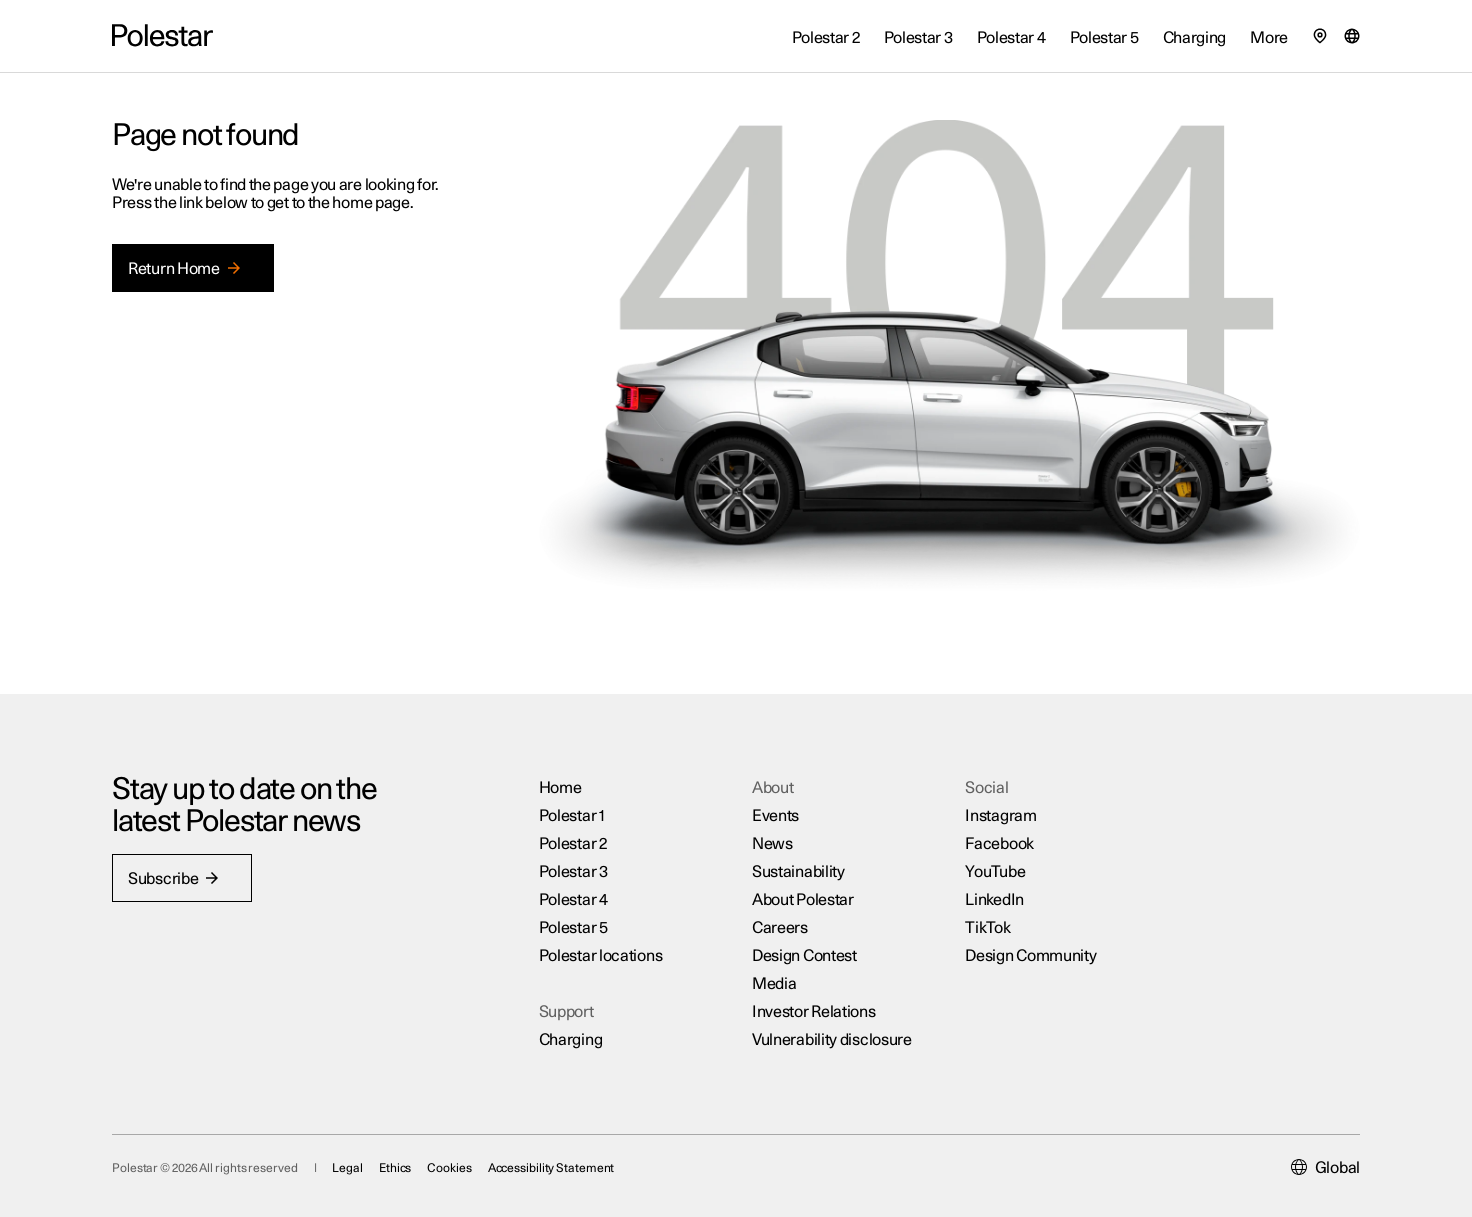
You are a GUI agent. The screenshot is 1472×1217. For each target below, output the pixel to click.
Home (560, 788)
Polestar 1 (572, 816)
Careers (780, 928)
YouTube (995, 872)
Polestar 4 (573, 900)
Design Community (1030, 956)
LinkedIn (994, 900)
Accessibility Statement (551, 1168)
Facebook (999, 844)
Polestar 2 (573, 844)
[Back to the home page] (162, 36)
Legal (347, 1168)
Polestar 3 (573, 872)
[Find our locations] (1320, 36)
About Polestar (803, 900)
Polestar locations (601, 956)
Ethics (395, 1168)
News (772, 844)
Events (775, 816)
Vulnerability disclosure (832, 1040)
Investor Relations (814, 1012)
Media (774, 984)
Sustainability (798, 872)
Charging (571, 1040)
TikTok (987, 928)
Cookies (449, 1168)
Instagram (1000, 816)
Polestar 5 (573, 928)
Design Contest (804, 956)
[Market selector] (1352, 36)
